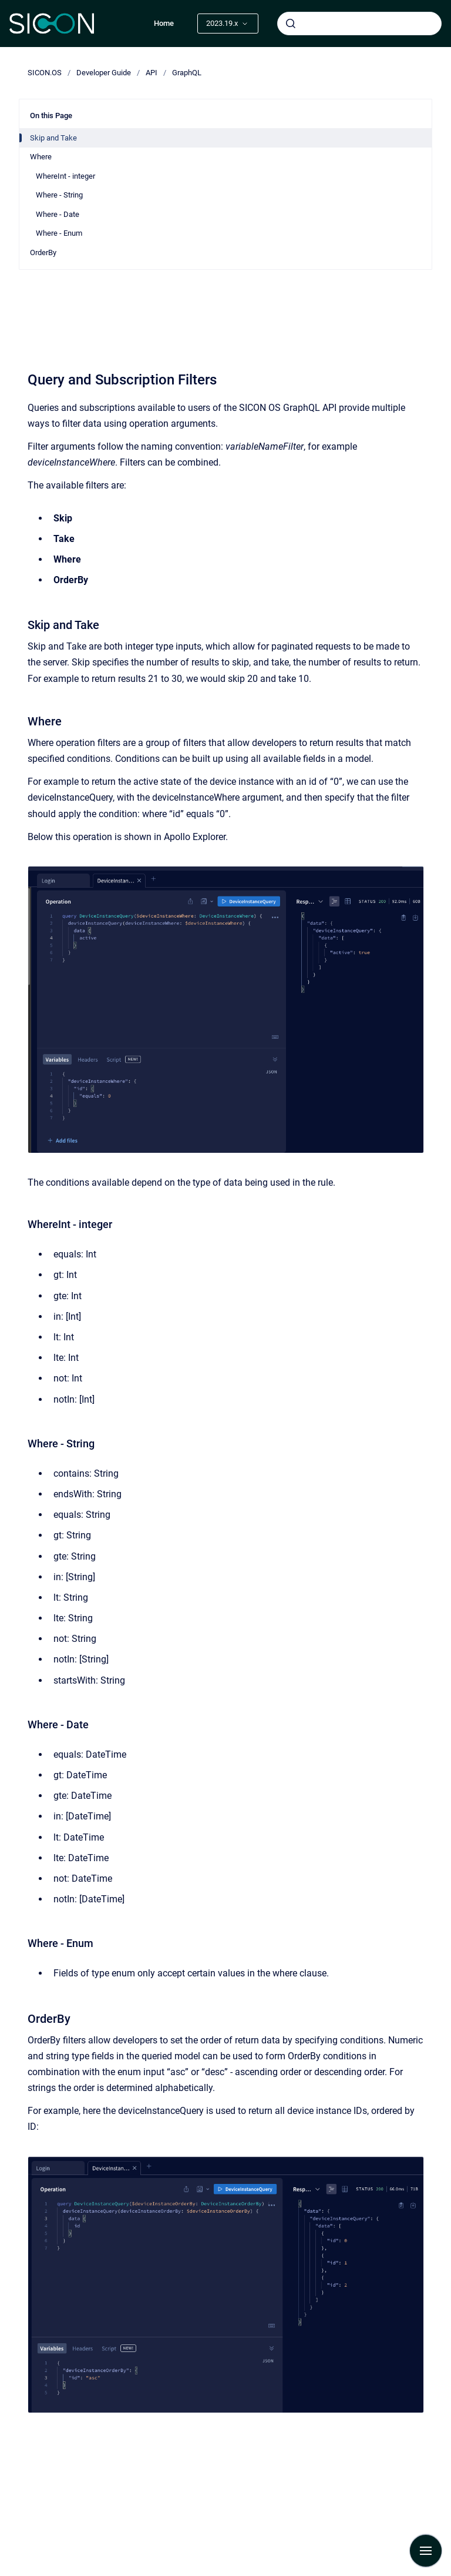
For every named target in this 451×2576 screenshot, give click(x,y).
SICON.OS (45, 72)
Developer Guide (103, 72)
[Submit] (290, 23)
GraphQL (186, 72)
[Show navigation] (426, 2551)
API (151, 72)
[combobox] (359, 23)
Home (164, 23)
